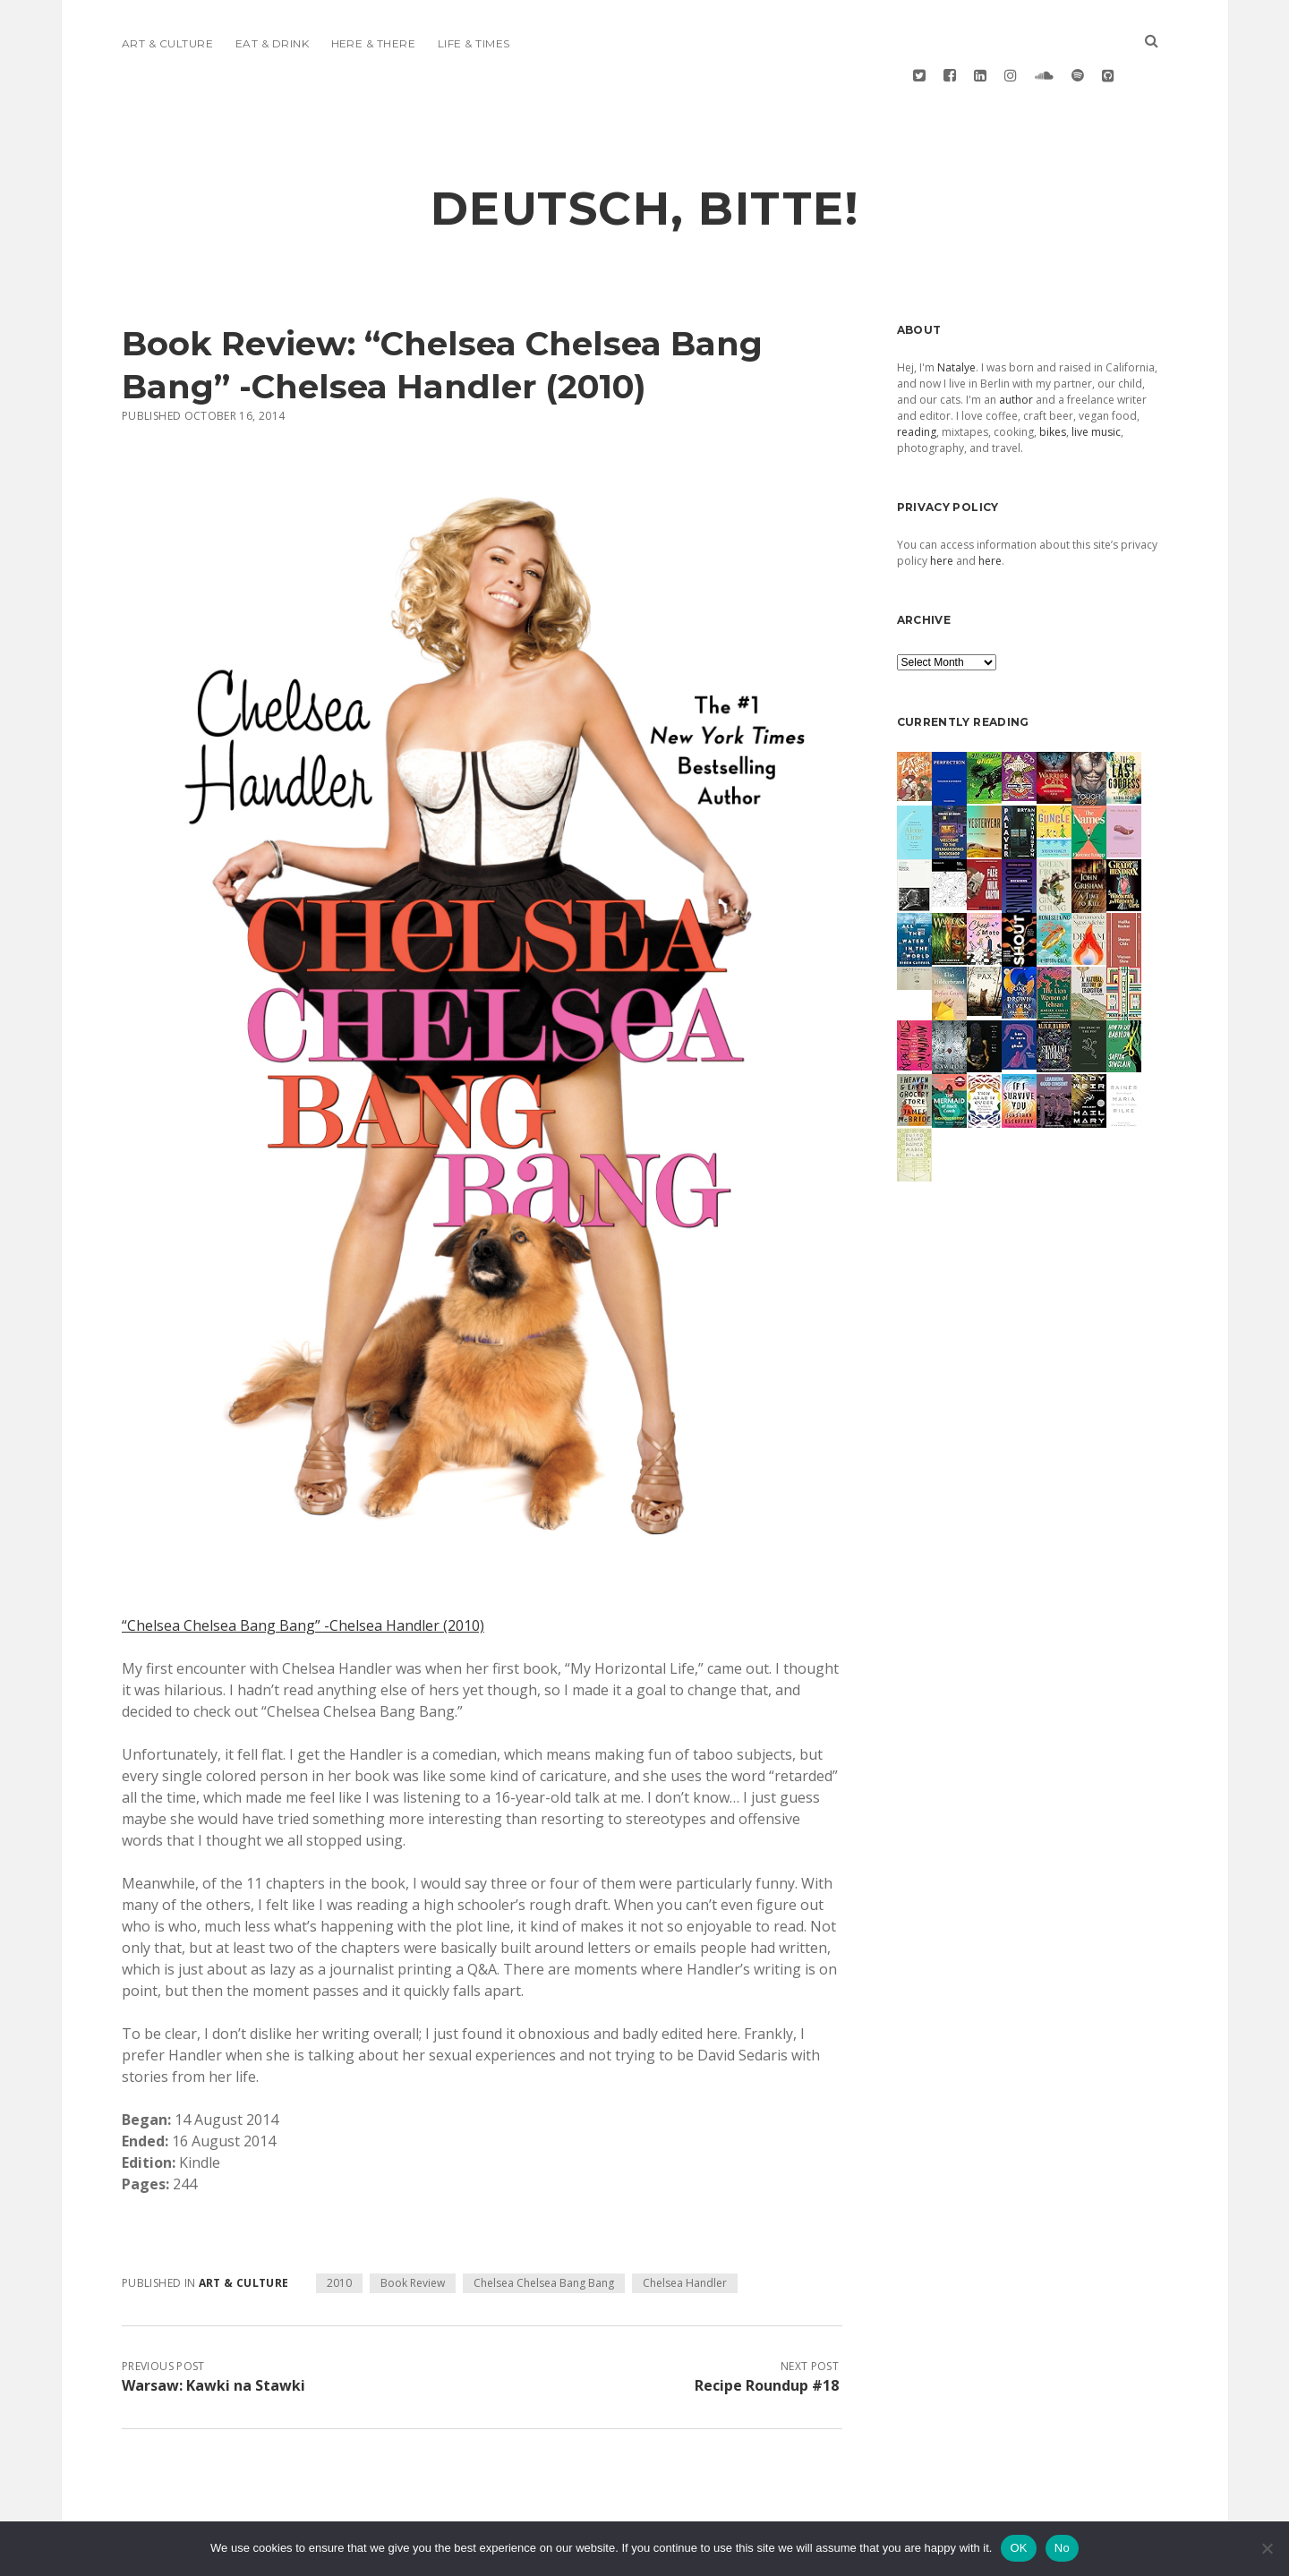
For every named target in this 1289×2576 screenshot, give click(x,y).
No (1062, 2548)
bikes (1052, 374)
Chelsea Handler (685, 2225)
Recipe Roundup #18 (767, 2328)
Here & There (373, 43)
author (1016, 342)
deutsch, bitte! (645, 151)
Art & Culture (167, 43)
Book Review (412, 2225)
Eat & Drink (272, 43)
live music (1096, 374)
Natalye (956, 310)
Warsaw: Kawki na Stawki (213, 2328)
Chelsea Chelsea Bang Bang (544, 2225)
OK (1018, 2548)
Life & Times (474, 43)
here (941, 503)
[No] (1267, 2548)
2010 (339, 2225)
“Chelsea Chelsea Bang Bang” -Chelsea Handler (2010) (303, 1568)
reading (916, 374)
